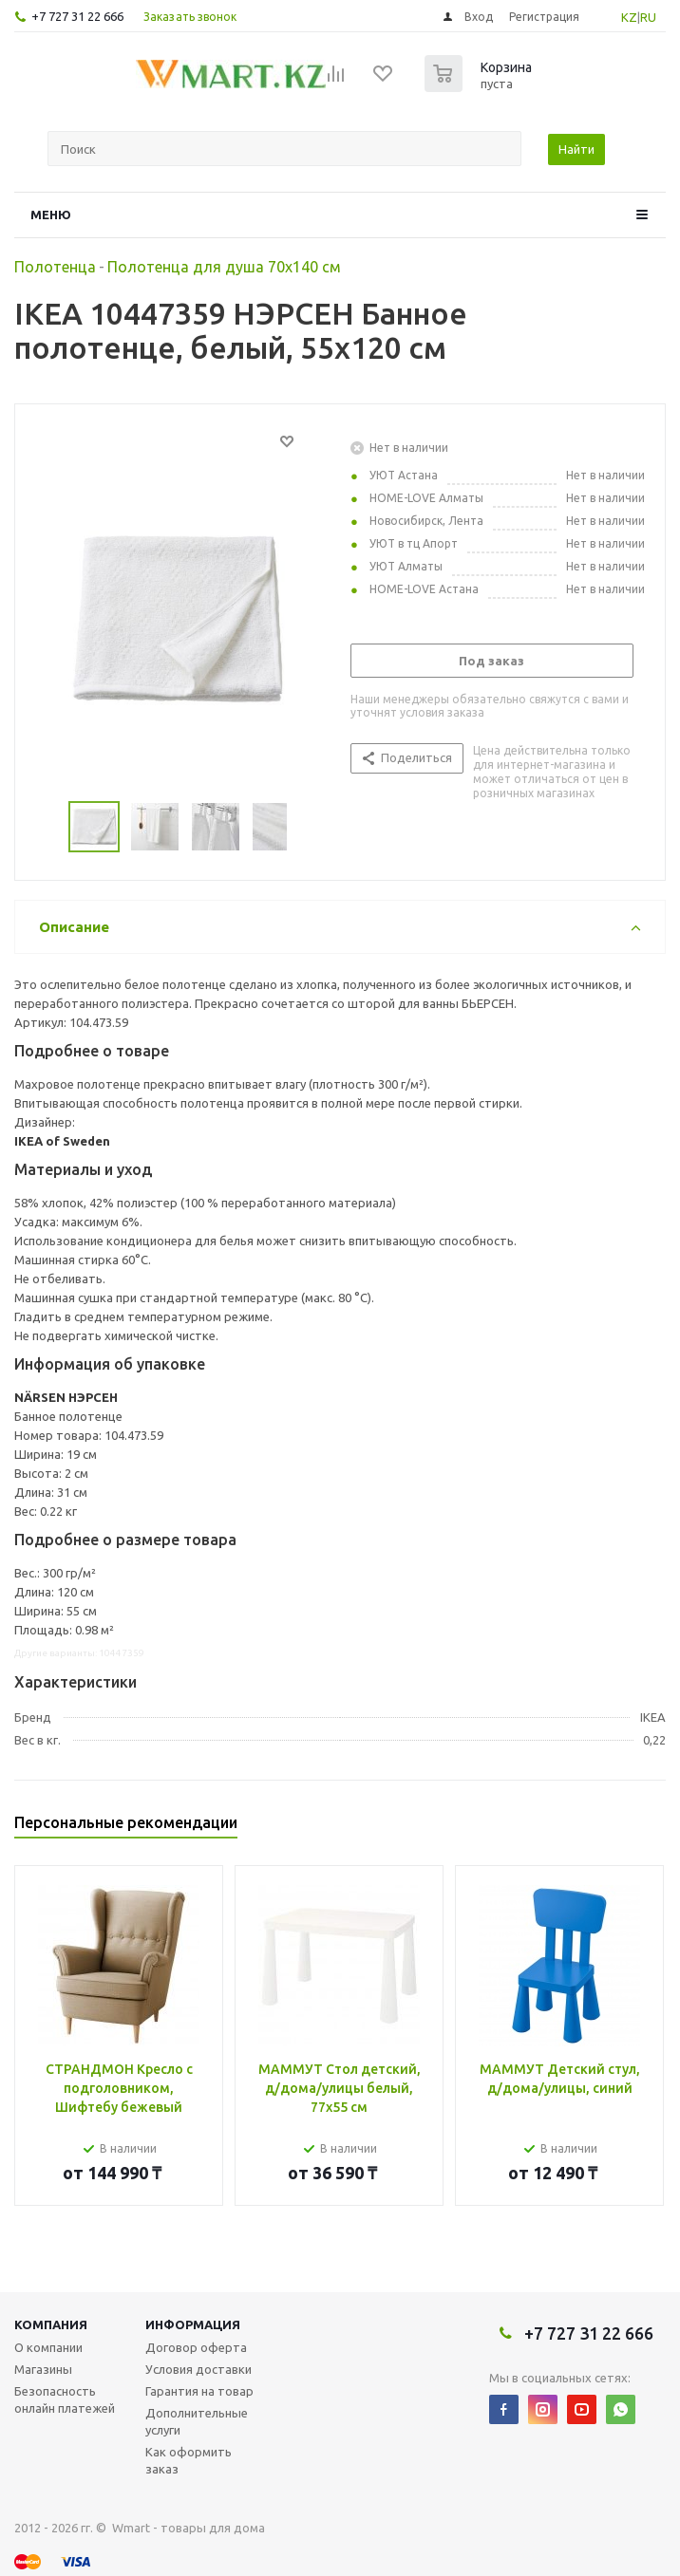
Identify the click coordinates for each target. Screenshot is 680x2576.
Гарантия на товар (199, 2391)
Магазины (43, 2369)
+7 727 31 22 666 (77, 16)
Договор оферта (196, 2347)
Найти (576, 149)
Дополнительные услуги (196, 2421)
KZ (629, 17)
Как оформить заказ (188, 2460)
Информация (192, 2324)
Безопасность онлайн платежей (64, 2399)
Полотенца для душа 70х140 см (224, 266)
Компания (50, 2324)
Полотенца (55, 266)
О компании (48, 2347)
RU (648, 17)
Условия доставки (198, 2369)
